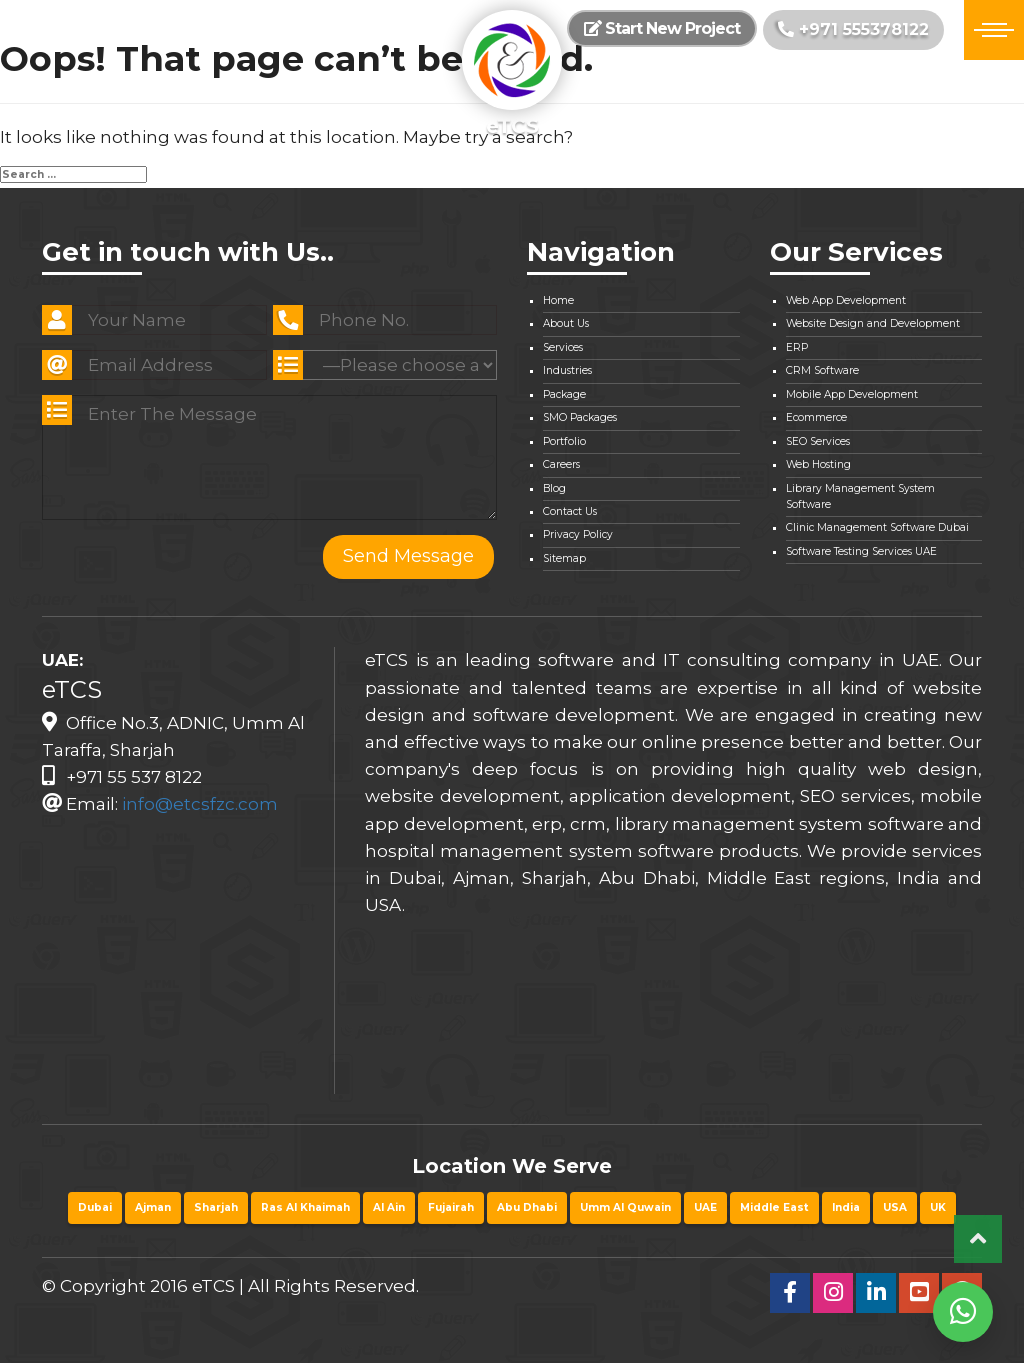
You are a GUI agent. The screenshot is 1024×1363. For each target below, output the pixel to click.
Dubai (95, 1207)
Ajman (153, 1207)
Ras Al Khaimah (305, 1207)
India (846, 1207)
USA (895, 1207)
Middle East (774, 1207)
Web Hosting (818, 464)
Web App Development (846, 300)
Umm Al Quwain (625, 1207)
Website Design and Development (873, 323)
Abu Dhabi (527, 1207)
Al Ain (389, 1207)
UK (938, 1207)
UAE (705, 1207)
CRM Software (822, 370)
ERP (797, 347)
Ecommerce (816, 417)
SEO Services (818, 441)
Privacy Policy (578, 534)
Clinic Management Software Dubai (877, 527)
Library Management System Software (860, 496)
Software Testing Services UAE (861, 551)
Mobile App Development (852, 394)
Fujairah (451, 1207)
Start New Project (662, 28)
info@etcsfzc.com (200, 804)
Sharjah (216, 1207)
